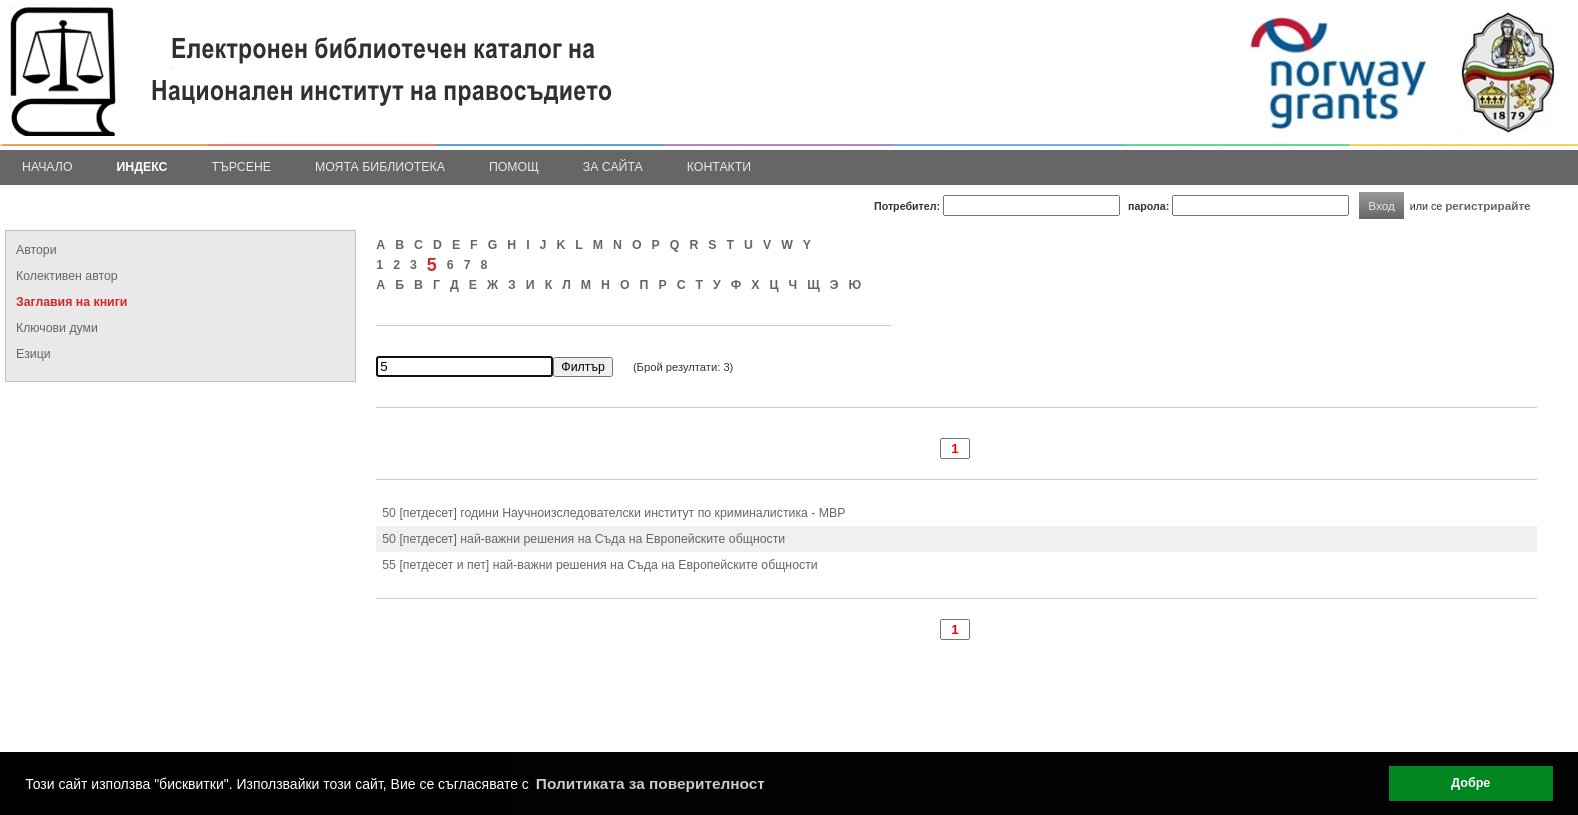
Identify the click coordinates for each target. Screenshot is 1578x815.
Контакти (719, 167)
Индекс (142, 167)
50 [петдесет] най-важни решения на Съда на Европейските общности (583, 539)
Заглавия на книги (71, 302)
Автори (36, 250)
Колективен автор (67, 276)
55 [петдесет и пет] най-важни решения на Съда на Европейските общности (599, 565)
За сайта (613, 167)
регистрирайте (1488, 205)
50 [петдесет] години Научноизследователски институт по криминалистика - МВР (613, 513)
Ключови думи (57, 328)
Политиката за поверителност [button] (650, 783)
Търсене (241, 167)
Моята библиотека (380, 167)
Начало (47, 167)
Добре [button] (1470, 783)
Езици (33, 354)
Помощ (514, 167)
